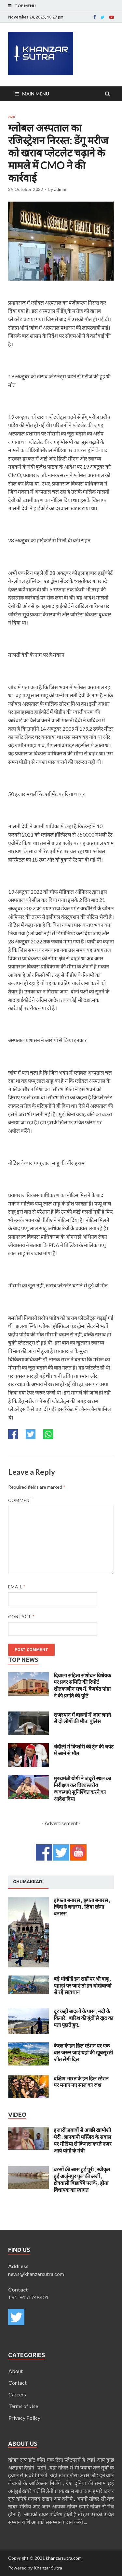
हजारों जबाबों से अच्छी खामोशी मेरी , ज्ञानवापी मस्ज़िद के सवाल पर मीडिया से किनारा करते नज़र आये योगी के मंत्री (83, 2140)
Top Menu (25, 5)
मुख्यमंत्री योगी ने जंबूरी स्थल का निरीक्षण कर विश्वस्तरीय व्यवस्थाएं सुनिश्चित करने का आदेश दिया (82, 1788)
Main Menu (35, 93)
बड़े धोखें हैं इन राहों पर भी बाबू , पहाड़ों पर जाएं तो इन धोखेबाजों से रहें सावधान (82, 1985)
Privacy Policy (24, 2418)
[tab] (28, 1881)
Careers (17, 2394)
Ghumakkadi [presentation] (28, 1881)
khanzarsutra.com (64, 2558)
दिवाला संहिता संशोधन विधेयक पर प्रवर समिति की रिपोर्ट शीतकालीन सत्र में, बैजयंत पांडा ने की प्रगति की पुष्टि (82, 1685)
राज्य (11, 117)
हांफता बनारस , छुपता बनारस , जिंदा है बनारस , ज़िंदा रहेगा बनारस (82, 1907)
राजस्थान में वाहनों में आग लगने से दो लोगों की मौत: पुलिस (82, 1717)
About (15, 2371)
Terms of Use (23, 2406)
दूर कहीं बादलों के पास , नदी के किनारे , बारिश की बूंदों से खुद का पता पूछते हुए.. (83, 2018)
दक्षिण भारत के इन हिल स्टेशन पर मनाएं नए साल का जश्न (81, 2081)
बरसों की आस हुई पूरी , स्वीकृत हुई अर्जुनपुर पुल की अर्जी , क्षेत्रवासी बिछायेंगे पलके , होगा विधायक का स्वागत (82, 2179)
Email (16, 1586)
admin (60, 189)
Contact (21, 1616)
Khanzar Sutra (48, 2567)
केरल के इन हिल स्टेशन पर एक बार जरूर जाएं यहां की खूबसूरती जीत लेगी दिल (83, 2052)
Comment (20, 1500)
